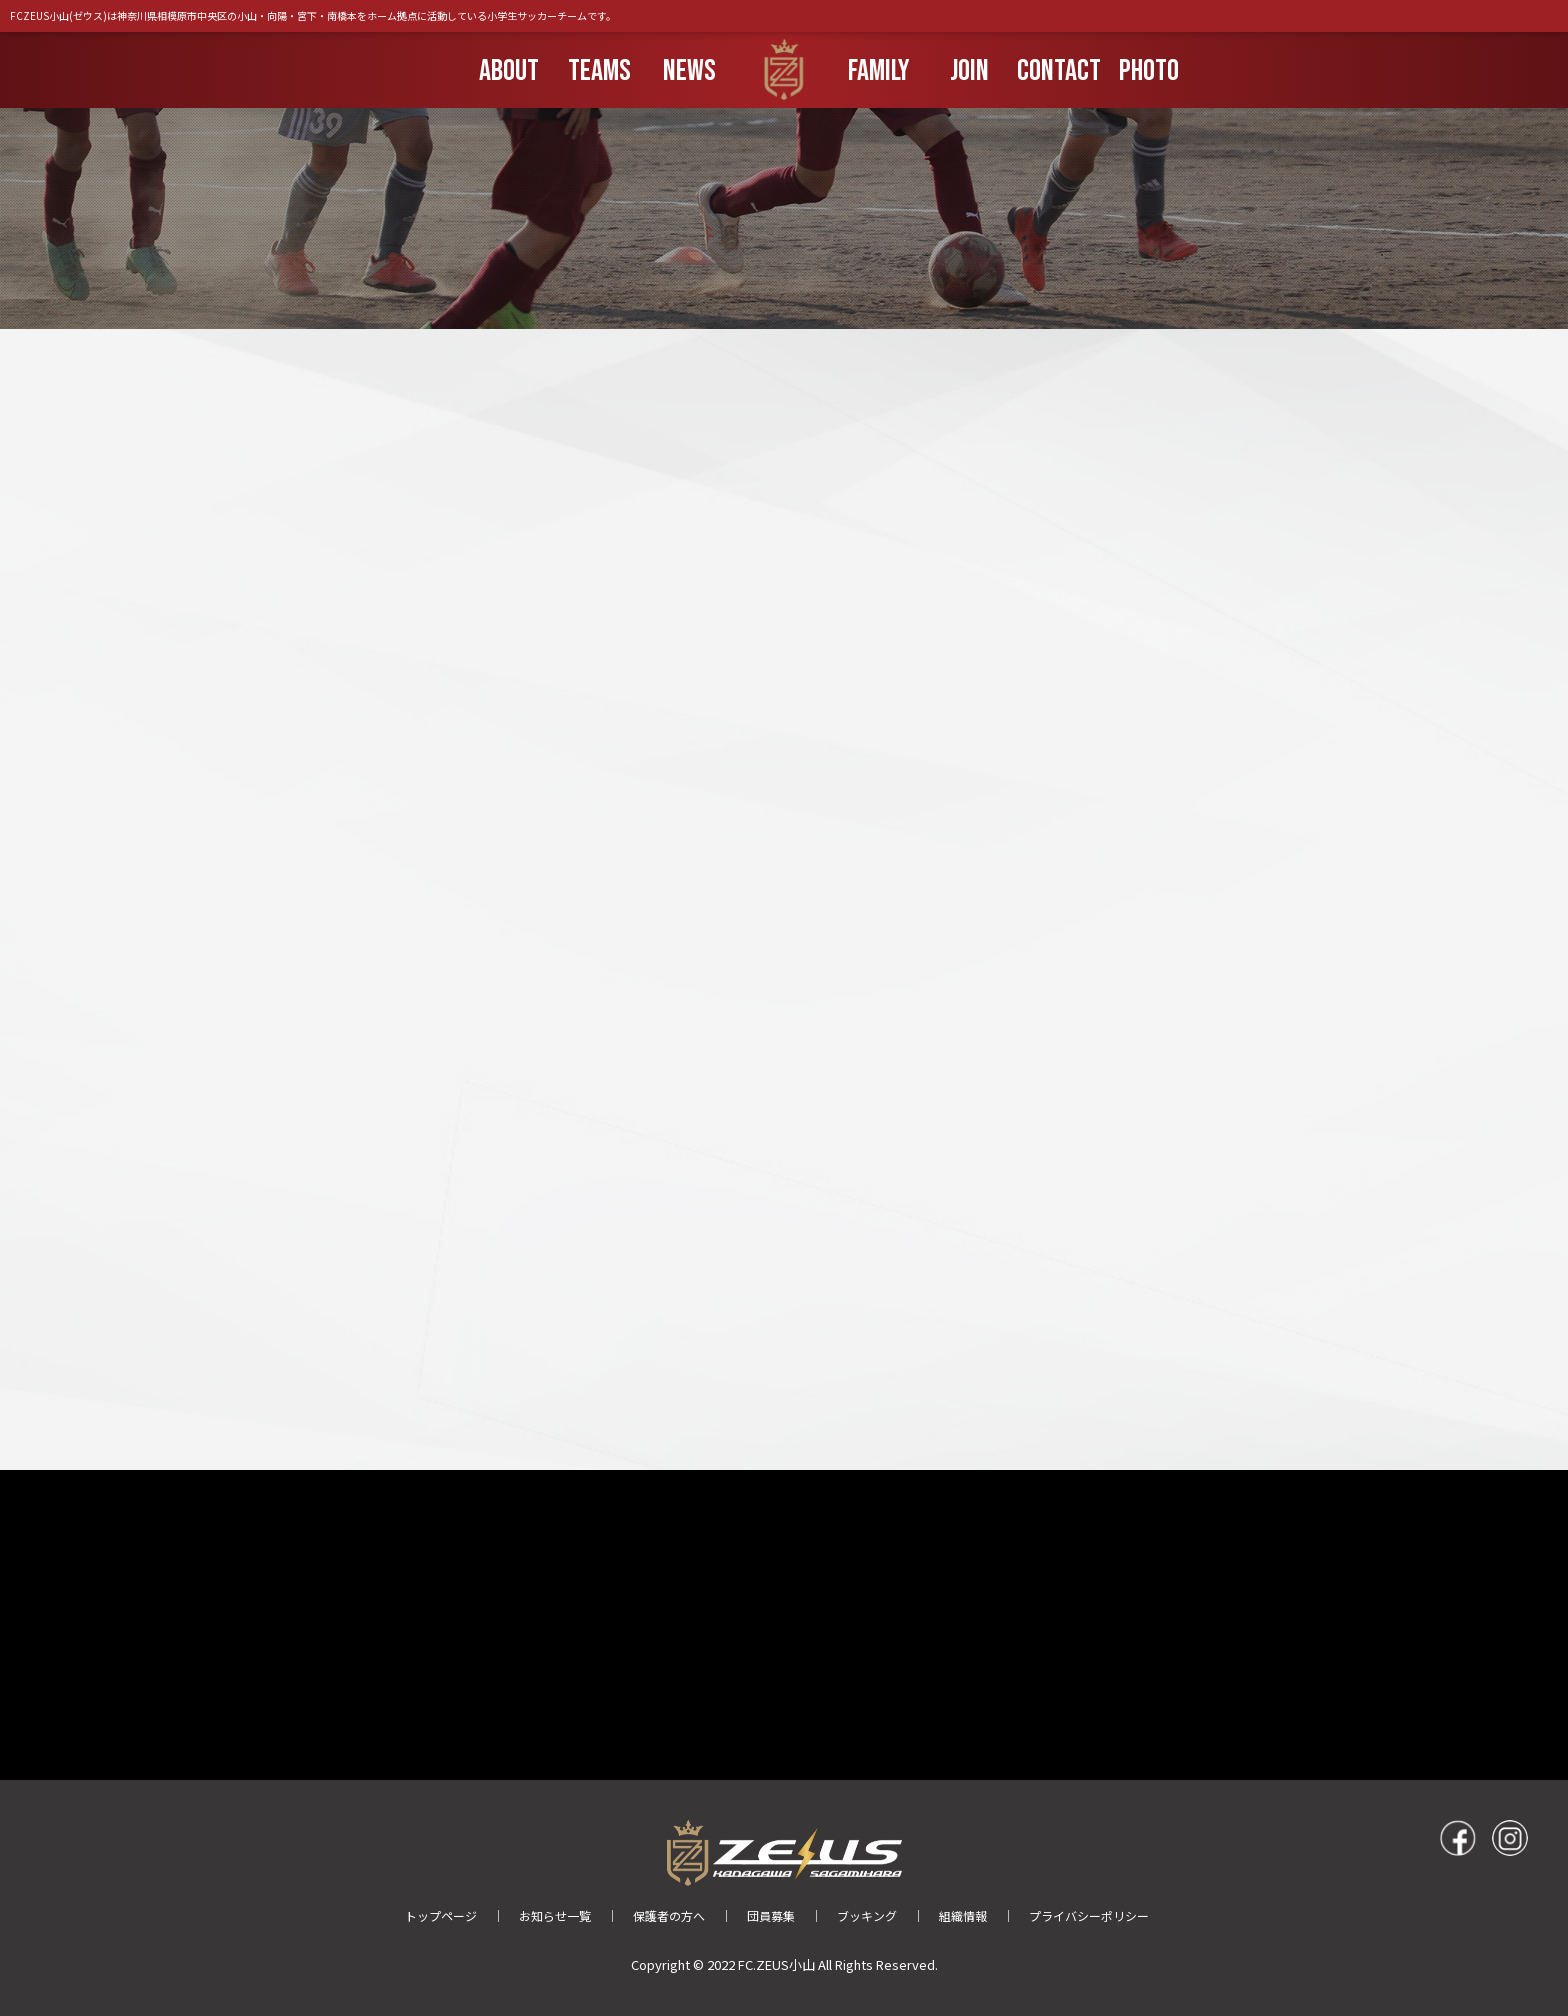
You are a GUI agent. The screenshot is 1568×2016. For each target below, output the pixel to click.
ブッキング (867, 1915)
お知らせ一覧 (555, 1915)
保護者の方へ (669, 1915)
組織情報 (963, 1915)
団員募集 (771, 1915)
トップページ (441, 1915)
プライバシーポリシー (1089, 1915)
